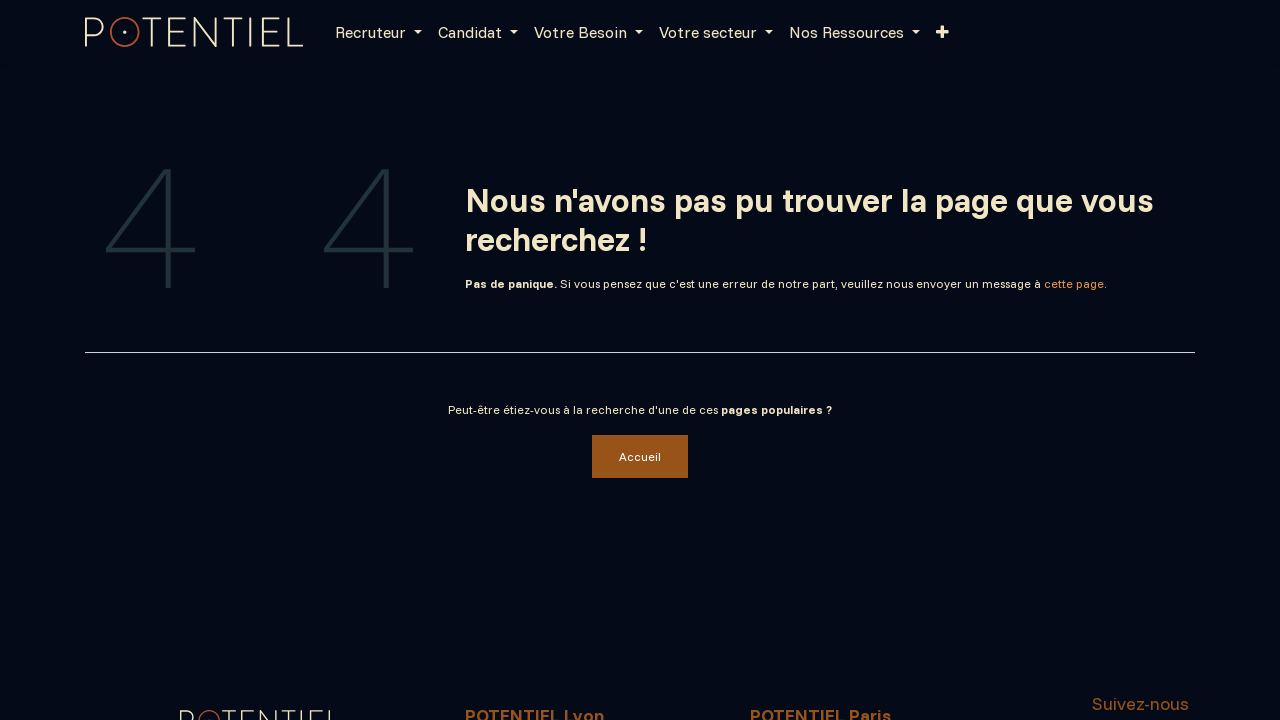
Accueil (640, 456)
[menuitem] (378, 32)
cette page (1074, 283)
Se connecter (1120, 32)
